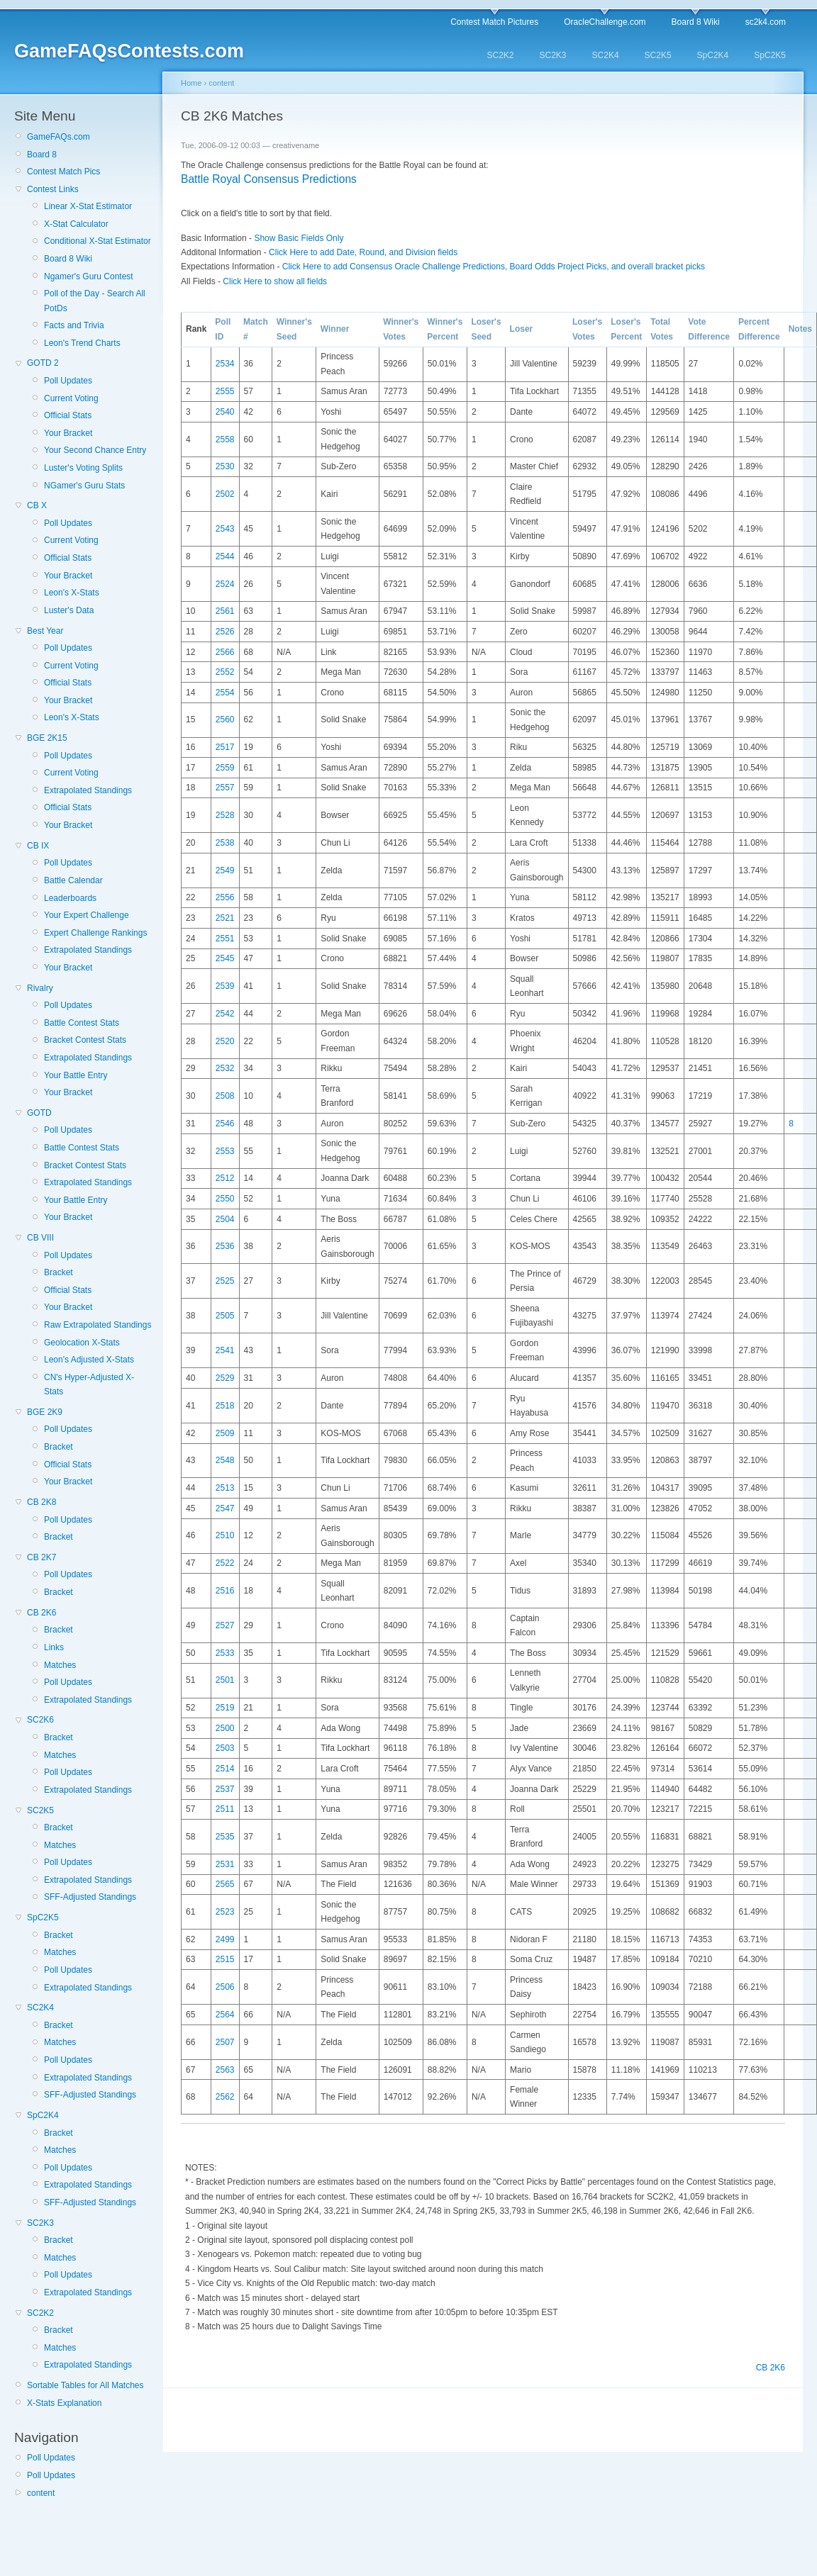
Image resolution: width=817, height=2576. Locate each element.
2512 (225, 1178)
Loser (521, 329)
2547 (225, 1508)
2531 (225, 1864)
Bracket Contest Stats (85, 1040)
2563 (225, 2070)
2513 (225, 1488)
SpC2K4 (713, 55)
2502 (225, 494)
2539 (225, 986)
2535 (225, 1837)
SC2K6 (40, 1720)
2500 (225, 1728)
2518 (225, 1406)
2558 (225, 439)
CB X (37, 505)
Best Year (45, 631)
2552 (225, 672)
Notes (800, 329)
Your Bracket (68, 433)
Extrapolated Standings (88, 790)
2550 (225, 1199)
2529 (225, 1378)
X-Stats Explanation (64, 2403)
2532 (225, 1068)
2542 (225, 1014)
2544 (225, 556)
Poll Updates (68, 381)
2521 (225, 918)
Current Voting (71, 398)
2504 (225, 1219)
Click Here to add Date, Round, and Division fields (363, 252)
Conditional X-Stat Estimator (97, 241)
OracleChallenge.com (604, 22)
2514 (225, 1769)
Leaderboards (70, 898)
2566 (225, 652)
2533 (225, 1653)
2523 (225, 1912)
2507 (225, 2042)
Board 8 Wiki (696, 22)
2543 (225, 529)
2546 (225, 1124)
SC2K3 (553, 55)
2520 (225, 1041)
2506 (225, 1987)
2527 (225, 1625)
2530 (225, 466)
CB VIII (40, 1238)
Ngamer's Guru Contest (88, 276)
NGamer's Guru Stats (84, 486)
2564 (225, 2015)
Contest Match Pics (63, 172)
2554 (225, 693)
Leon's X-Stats (71, 593)
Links (54, 1647)
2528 (225, 815)
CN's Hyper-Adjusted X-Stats (89, 1384)
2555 (225, 391)
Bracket (58, 1272)
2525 (225, 1281)
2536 (225, 1246)
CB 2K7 (41, 1557)
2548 (225, 1460)
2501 (225, 1680)
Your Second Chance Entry (95, 450)
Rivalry (40, 988)
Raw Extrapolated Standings (97, 1325)
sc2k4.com (765, 22)
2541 (225, 1350)
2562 (225, 2097)
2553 (225, 1151)
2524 (225, 584)
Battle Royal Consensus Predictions (269, 179)
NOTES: (201, 2168)
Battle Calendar (73, 880)
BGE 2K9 (44, 1412)
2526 (225, 632)
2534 (225, 364)
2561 (225, 611)
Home (191, 83)
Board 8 (42, 154)
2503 (225, 1748)
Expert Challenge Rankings (95, 933)
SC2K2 (500, 55)
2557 (225, 788)
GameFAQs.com (58, 137)
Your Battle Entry (76, 1075)
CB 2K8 (41, 1502)
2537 (225, 1789)
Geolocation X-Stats (82, 1343)
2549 (225, 870)
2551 (225, 938)
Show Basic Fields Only (298, 238)
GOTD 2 (43, 363)
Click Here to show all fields (275, 281)
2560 (225, 719)
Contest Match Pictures (494, 22)
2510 (225, 1535)
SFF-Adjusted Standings (90, 1897)
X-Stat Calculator (76, 224)
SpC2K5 (770, 55)
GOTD (39, 1113)
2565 (225, 1884)
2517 (225, 747)
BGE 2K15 (47, 738)
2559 (225, 768)
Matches (60, 1665)
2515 (225, 1959)
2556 (225, 897)
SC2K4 (605, 55)
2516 (225, 1591)
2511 (225, 1809)
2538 (225, 843)
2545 (225, 958)
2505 (225, 1316)
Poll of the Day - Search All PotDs (94, 301)
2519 (225, 1708)
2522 (225, 1563)
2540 (225, 412)
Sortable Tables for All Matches (85, 2385)
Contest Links (53, 189)
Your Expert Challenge (86, 915)
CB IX (38, 846)
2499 (225, 1939)
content (41, 2493)
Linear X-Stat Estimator (88, 206)
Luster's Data (69, 610)
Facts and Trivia (74, 325)
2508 (225, 1096)
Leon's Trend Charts (82, 343)
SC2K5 (658, 55)
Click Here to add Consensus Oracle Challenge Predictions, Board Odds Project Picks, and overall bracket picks (493, 266)
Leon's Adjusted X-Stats (89, 1360)
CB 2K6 (41, 1613)
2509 (225, 1433)
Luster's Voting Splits (83, 468)
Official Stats (67, 415)
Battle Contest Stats (81, 1023)
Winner (335, 329)
